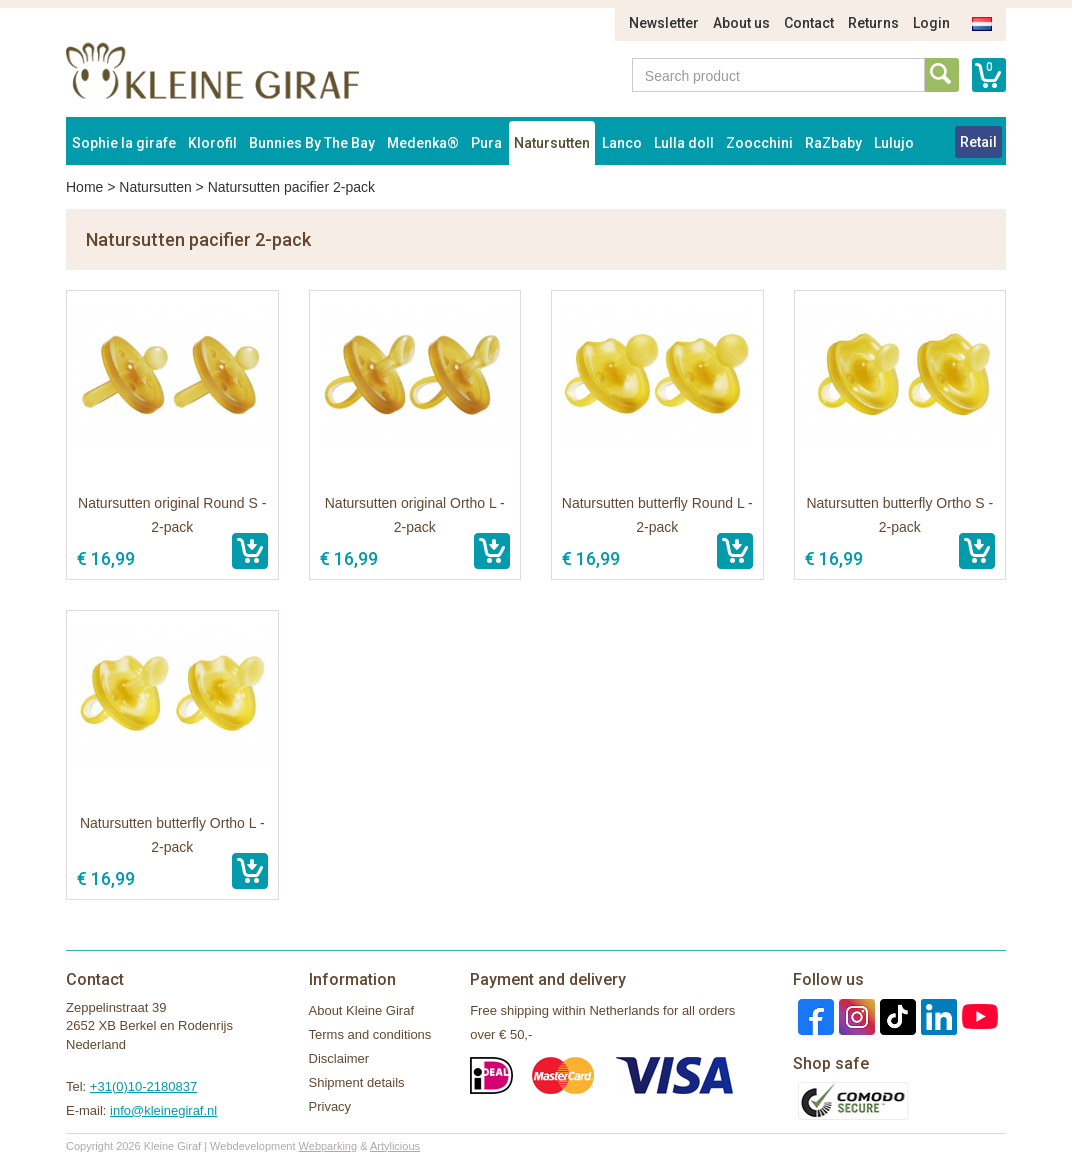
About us (741, 23)
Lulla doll (684, 143)
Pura (486, 143)
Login (931, 23)
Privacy (330, 1106)
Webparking (328, 1146)
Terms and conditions (370, 1034)
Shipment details (357, 1082)
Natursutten (552, 143)
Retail (978, 142)
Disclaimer (339, 1058)
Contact (809, 23)
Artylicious (395, 1146)
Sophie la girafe (124, 143)
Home (84, 187)
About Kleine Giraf (362, 1010)
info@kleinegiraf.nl (163, 1110)
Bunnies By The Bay (312, 143)
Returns (873, 23)
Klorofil (212, 143)
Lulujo (894, 143)
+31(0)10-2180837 (143, 1086)
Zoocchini (759, 143)
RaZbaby (833, 143)
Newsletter (664, 23)
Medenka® (423, 143)
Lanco (622, 143)
